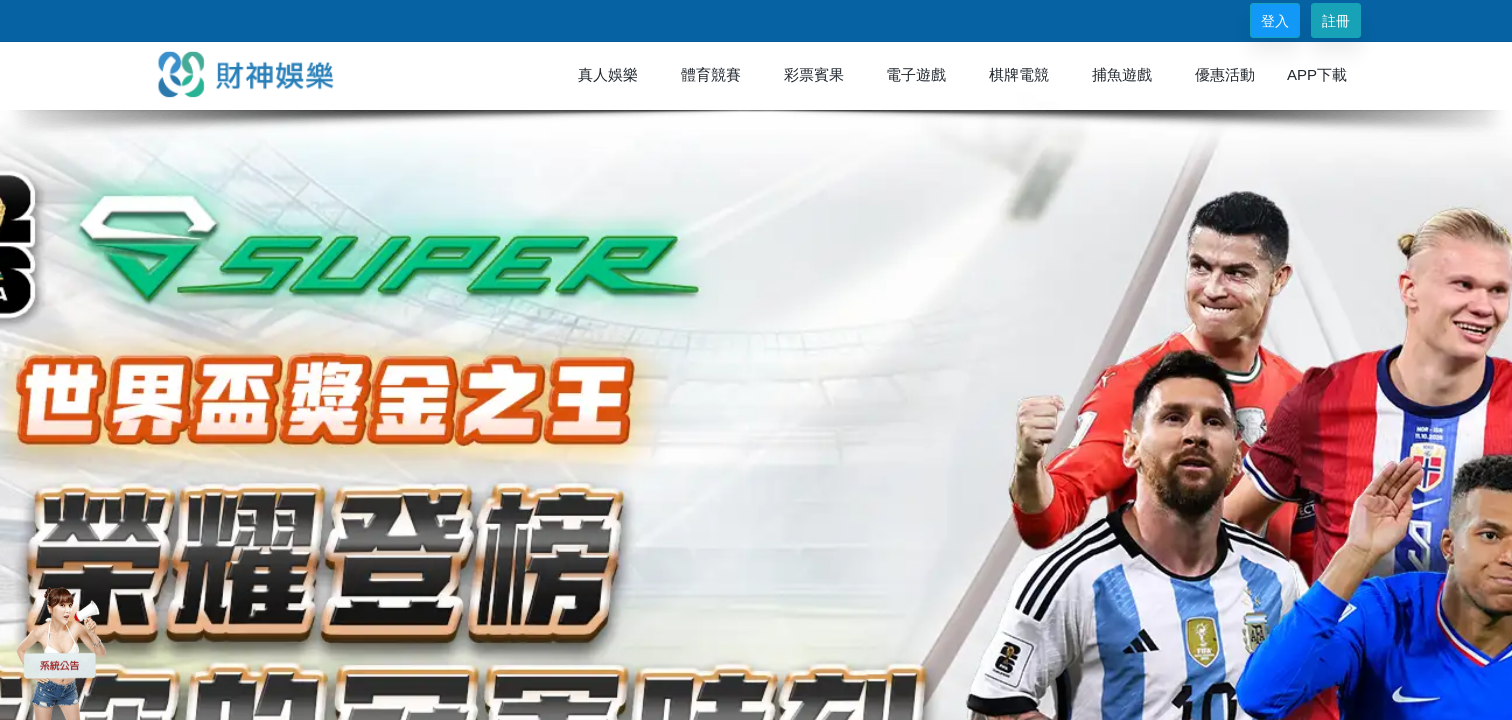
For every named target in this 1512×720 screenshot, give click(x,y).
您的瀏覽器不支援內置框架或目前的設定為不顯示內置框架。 (756, 360)
